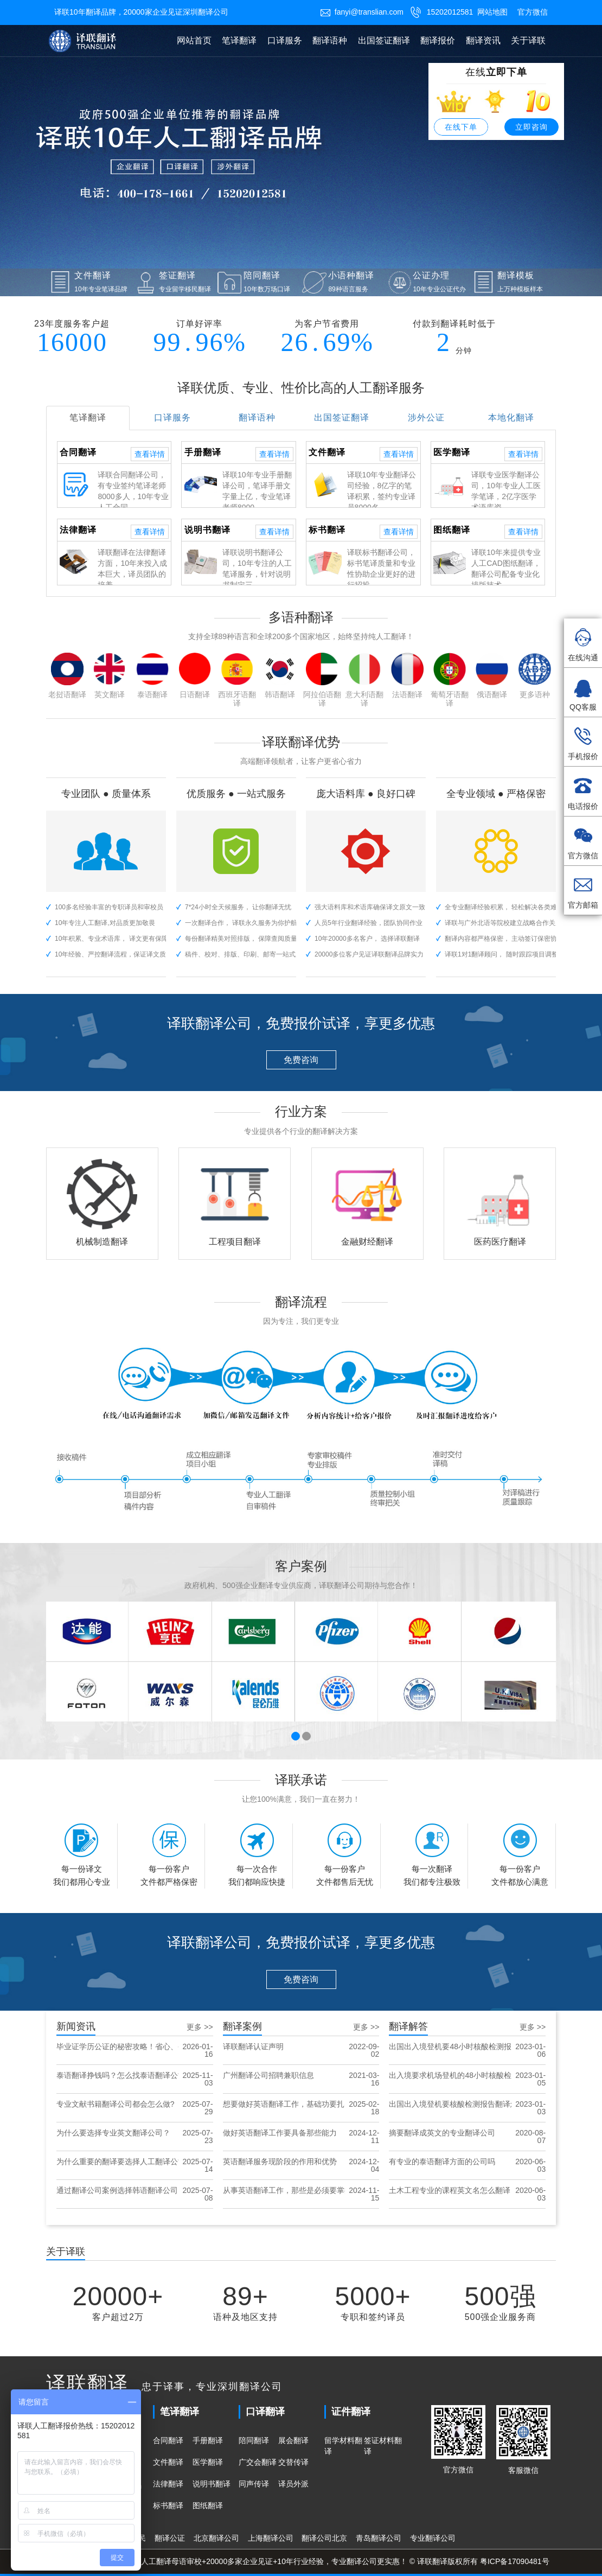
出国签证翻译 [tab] (341, 417)
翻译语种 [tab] (257, 417)
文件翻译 (168, 2462)
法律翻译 (168, 2483)
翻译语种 (329, 40)
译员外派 (293, 2483)
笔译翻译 (239, 40)
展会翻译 (293, 2440)
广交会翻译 (258, 2462)
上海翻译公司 (270, 2538)
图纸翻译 (208, 2505)
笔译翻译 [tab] (87, 417)
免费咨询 (301, 1059)
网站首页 (194, 40)
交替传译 (293, 2462)
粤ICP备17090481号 (514, 2561)
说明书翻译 (211, 2483)
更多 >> (200, 2027)
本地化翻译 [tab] (511, 417)
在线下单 (461, 127)
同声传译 (254, 2483)
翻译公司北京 (324, 2538)
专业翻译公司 (433, 2538)
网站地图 (492, 12)
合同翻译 (168, 2440)
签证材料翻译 (383, 2446)
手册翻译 (208, 2440)
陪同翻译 (254, 2440)
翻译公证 (170, 2538)
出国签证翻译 (384, 40)
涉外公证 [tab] (426, 417)
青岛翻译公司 (378, 2538)
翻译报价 (437, 40)
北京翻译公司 (216, 2538)
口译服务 (284, 40)
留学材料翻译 (343, 2446)
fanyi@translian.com (362, 12)
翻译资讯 (483, 40)
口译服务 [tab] (172, 417)
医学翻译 (208, 2462)
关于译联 (528, 40)
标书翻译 (168, 2505)
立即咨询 (531, 127)
